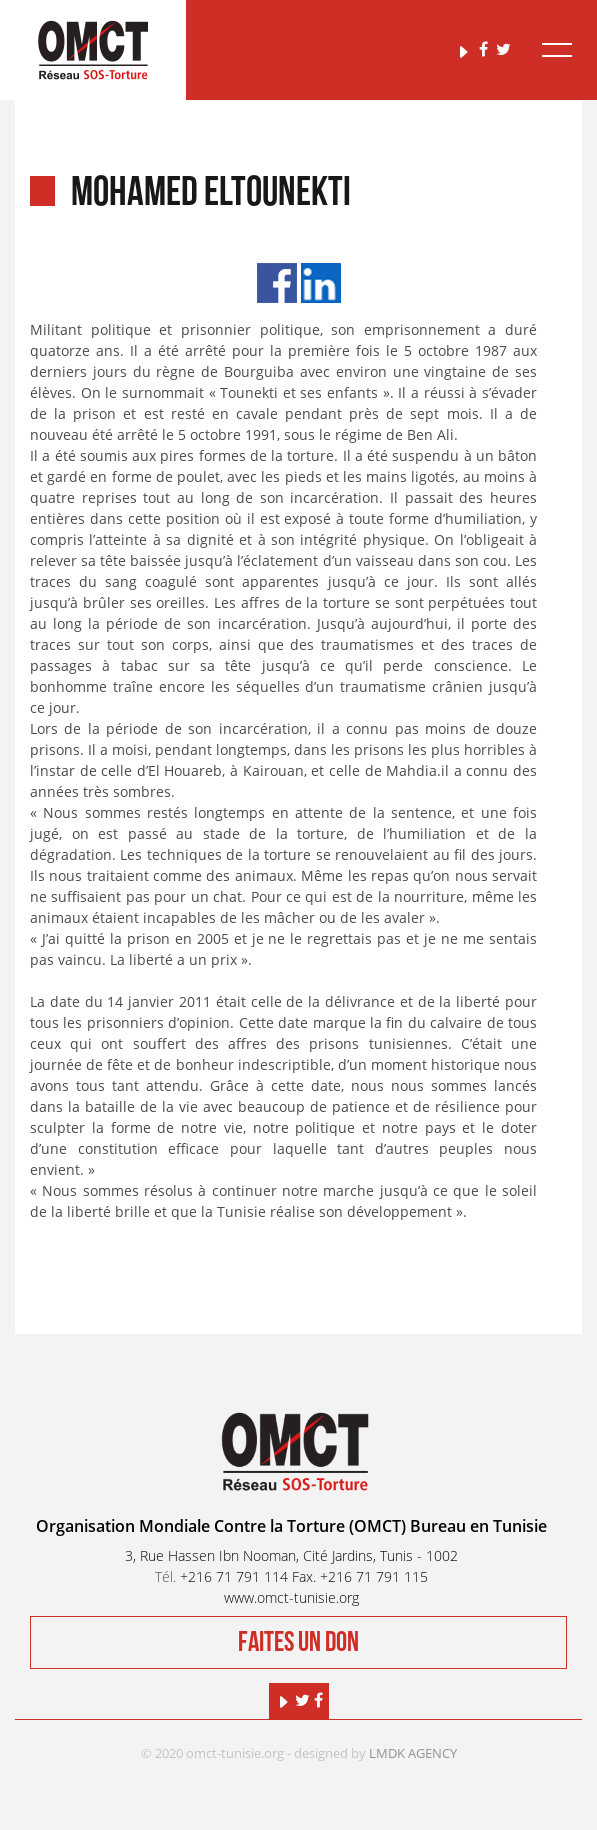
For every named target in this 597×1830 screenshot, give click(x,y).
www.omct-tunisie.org (291, 1597)
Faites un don (298, 1642)
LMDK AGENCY (413, 1753)
